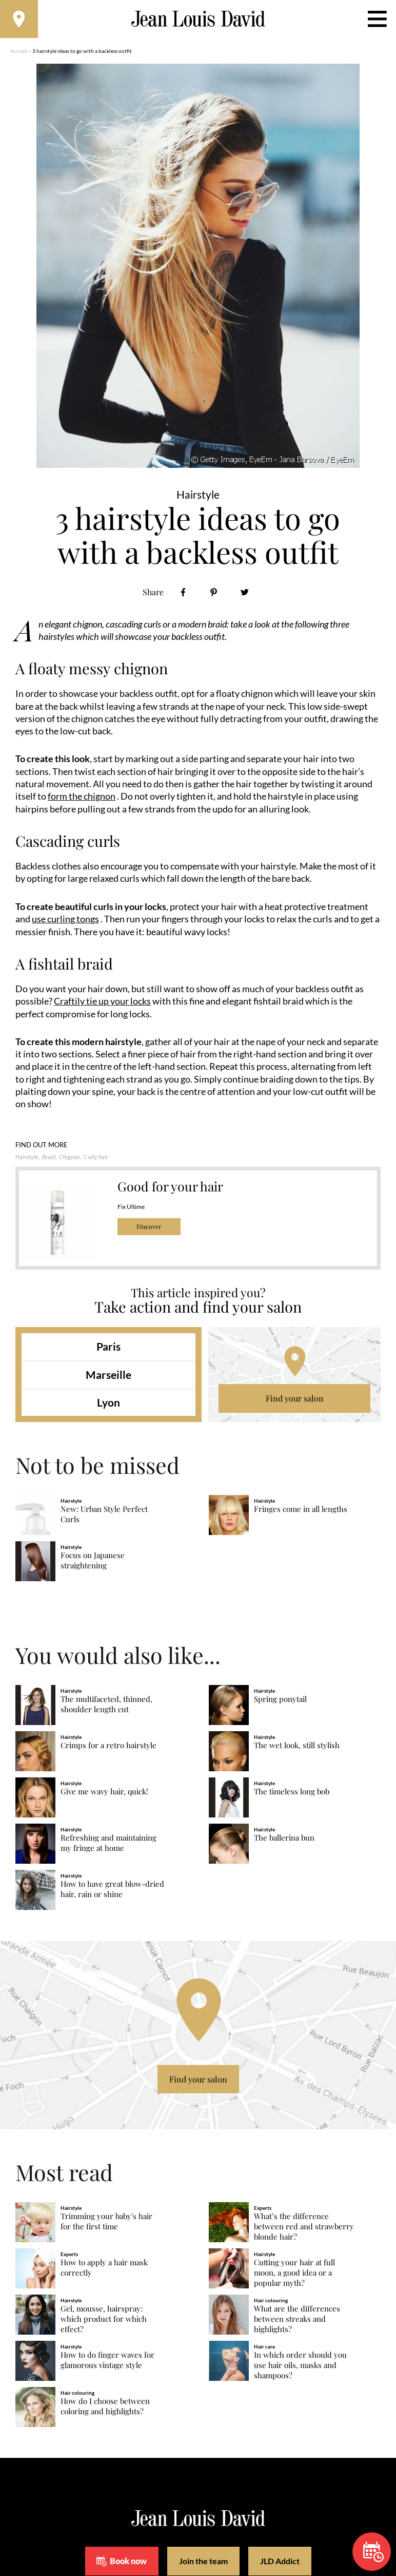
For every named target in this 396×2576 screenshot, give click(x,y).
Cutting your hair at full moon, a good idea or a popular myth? (294, 2275)
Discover (148, 1229)
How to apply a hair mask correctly (104, 2270)
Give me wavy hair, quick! (104, 1794)
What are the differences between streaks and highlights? (297, 2321)
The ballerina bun (284, 1840)
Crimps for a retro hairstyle (108, 1748)
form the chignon (81, 799)
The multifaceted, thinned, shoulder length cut (106, 1707)
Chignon (69, 1159)
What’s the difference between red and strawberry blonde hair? (304, 2229)
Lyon (108, 1404)
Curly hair (96, 1159)
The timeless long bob (291, 1794)
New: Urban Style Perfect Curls (104, 1517)
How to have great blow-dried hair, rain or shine (112, 1892)
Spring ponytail (280, 1702)
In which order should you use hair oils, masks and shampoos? (300, 2368)
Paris (108, 1349)
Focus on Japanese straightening (93, 1563)
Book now (373, 2552)
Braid (48, 1159)
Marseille (108, 1377)
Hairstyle (26, 1159)
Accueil (19, 54)
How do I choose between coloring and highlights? (105, 2409)
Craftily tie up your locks (102, 1003)
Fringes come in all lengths (300, 1512)
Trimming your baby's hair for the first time (106, 2224)
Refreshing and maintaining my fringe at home (108, 1845)
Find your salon (295, 1401)
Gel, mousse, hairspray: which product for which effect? (104, 2321)
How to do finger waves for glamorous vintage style (107, 2363)
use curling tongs (65, 921)
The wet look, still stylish (297, 1748)
